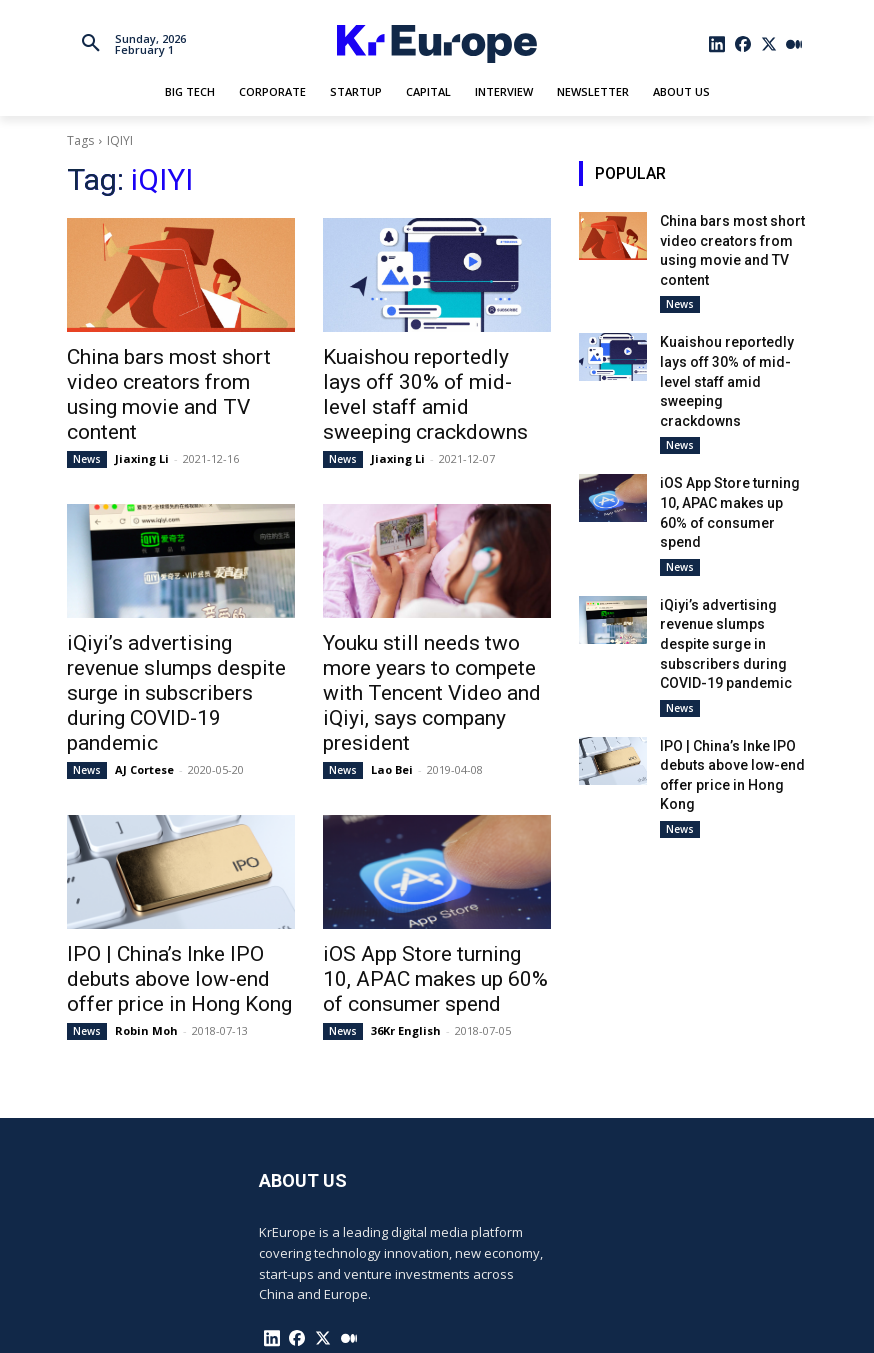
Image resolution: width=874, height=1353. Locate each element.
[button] (91, 44)
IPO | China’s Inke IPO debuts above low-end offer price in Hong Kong (173, 904)
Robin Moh (146, 950)
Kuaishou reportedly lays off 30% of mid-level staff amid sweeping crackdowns (429, 378)
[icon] (718, 44)
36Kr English (406, 950)
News (87, 425)
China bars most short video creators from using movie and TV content (173, 378)
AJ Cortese (144, 698)
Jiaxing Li (142, 424)
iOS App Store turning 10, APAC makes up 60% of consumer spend (417, 904)
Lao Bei (392, 698)
